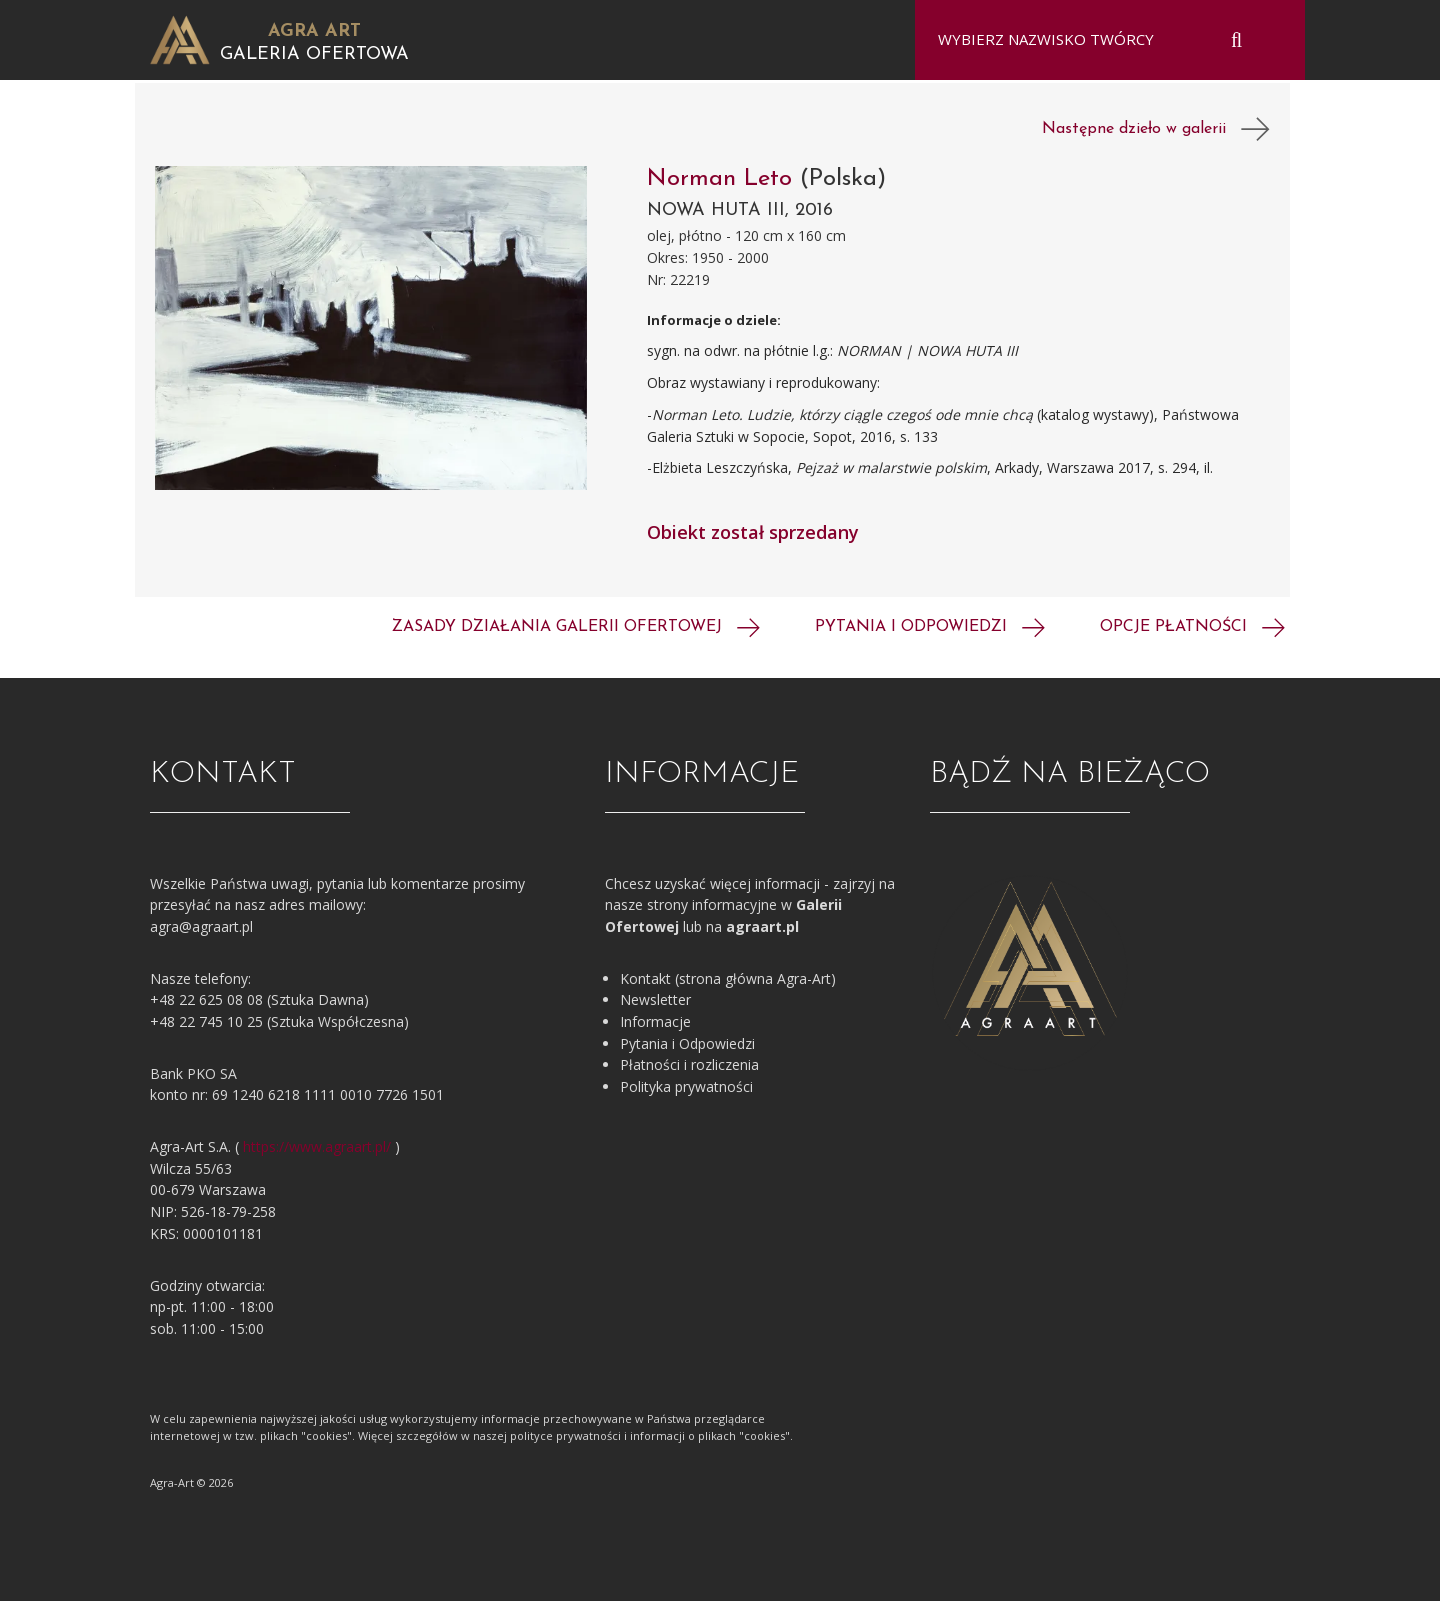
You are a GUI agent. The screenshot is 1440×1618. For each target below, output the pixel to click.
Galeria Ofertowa (314, 54)
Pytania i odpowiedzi (930, 644)
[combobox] (1097, 40)
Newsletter (655, 1016)
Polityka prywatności (686, 1103)
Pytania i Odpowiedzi (687, 1060)
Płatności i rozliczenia (689, 1081)
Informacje (655, 1038)
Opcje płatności (1192, 644)
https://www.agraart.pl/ (317, 1163)
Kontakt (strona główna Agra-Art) (728, 995)
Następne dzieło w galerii (1156, 146)
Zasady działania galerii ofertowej (576, 644)
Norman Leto (723, 196)
